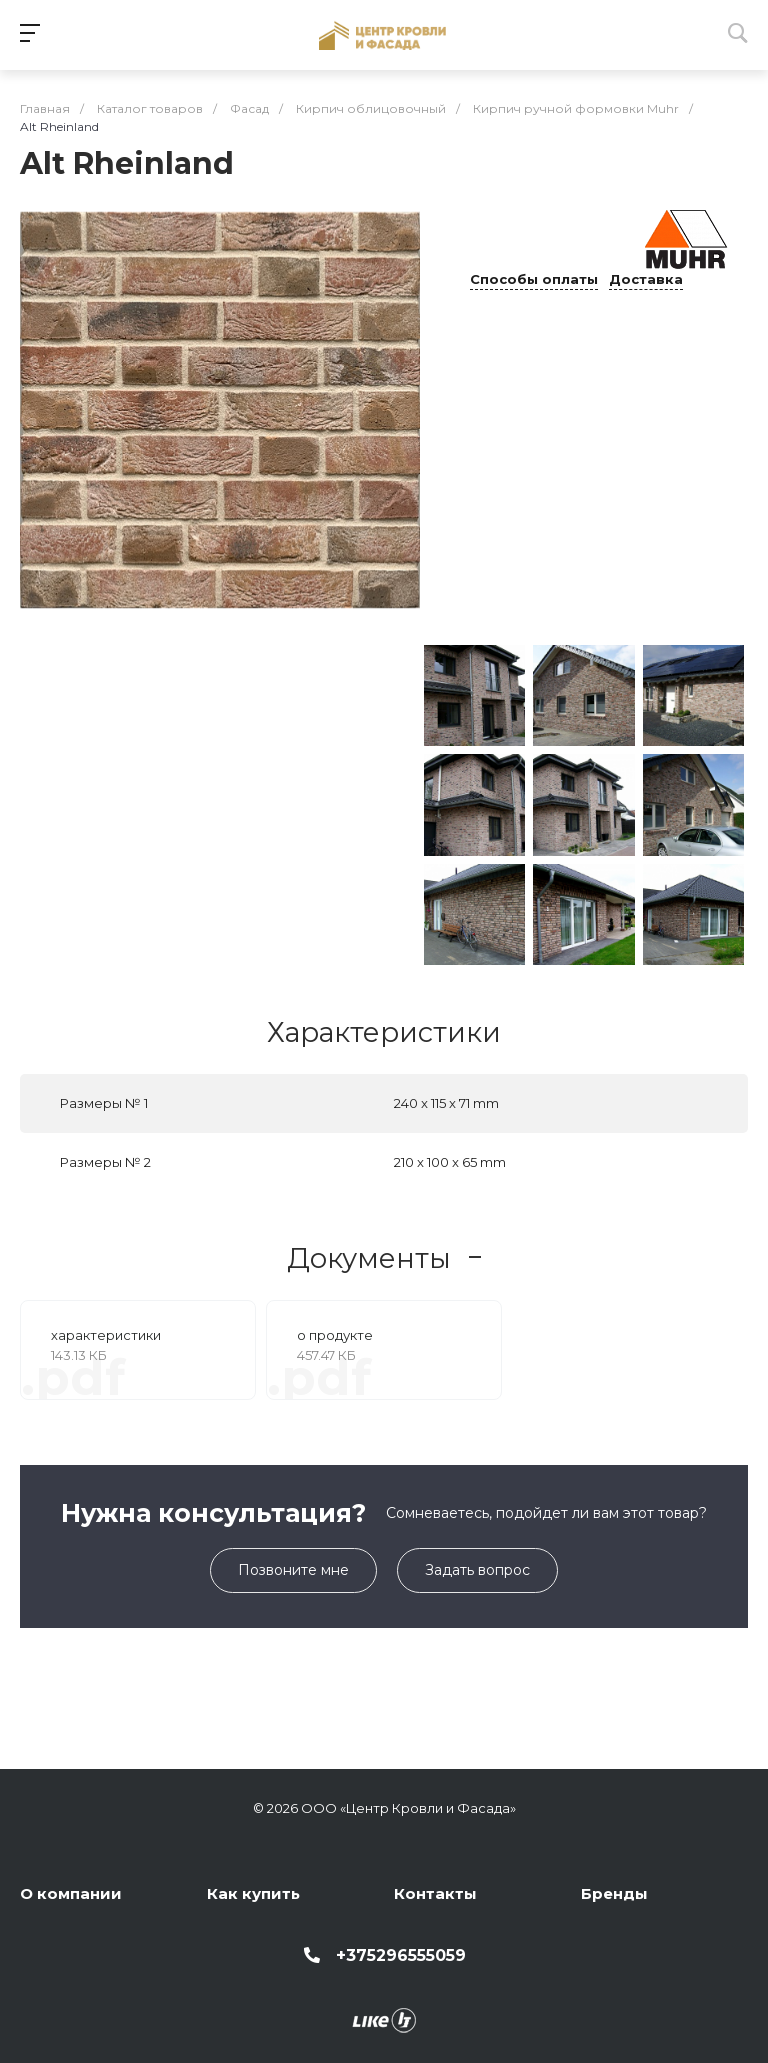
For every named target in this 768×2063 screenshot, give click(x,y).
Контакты (435, 1893)
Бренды (614, 1893)
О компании (71, 1893)
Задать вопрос (477, 1570)
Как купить (253, 1893)
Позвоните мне (293, 1570)
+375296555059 (401, 1955)
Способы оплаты (534, 280)
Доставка (646, 280)
